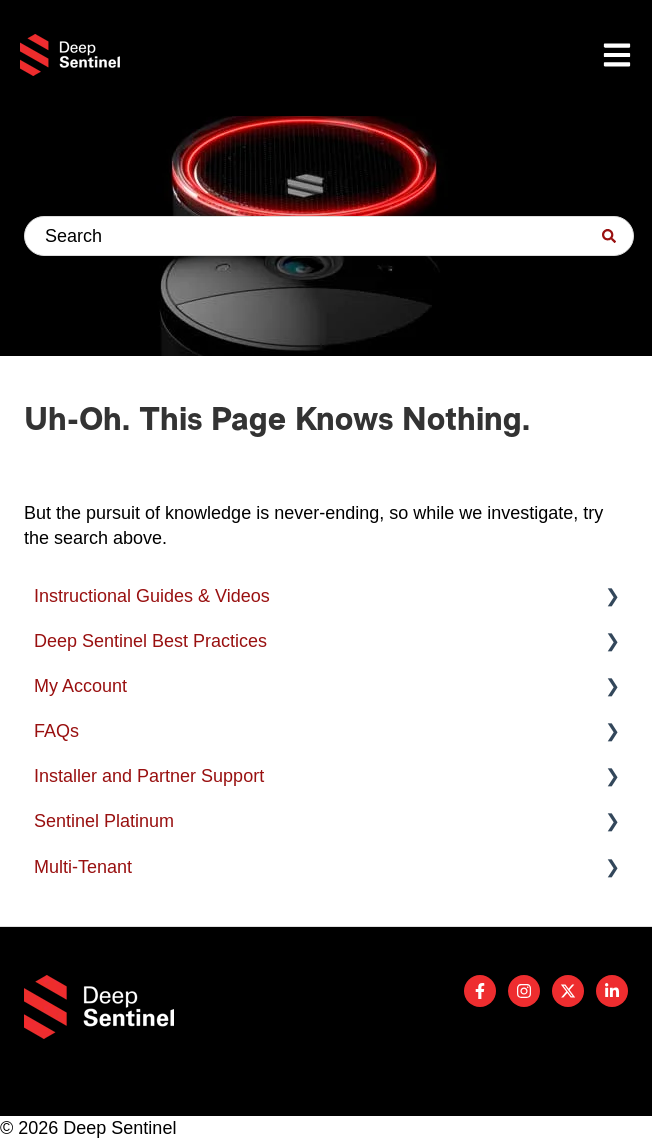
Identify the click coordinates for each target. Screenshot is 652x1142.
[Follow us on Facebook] (480, 991)
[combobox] (329, 236)
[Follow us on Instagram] (524, 991)
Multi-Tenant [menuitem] (83, 867)
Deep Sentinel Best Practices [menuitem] (150, 641)
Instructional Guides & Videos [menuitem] (152, 596)
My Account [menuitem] (80, 686)
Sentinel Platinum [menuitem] (104, 821)
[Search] (609, 236)
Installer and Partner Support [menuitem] (149, 776)
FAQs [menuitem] (56, 731)
